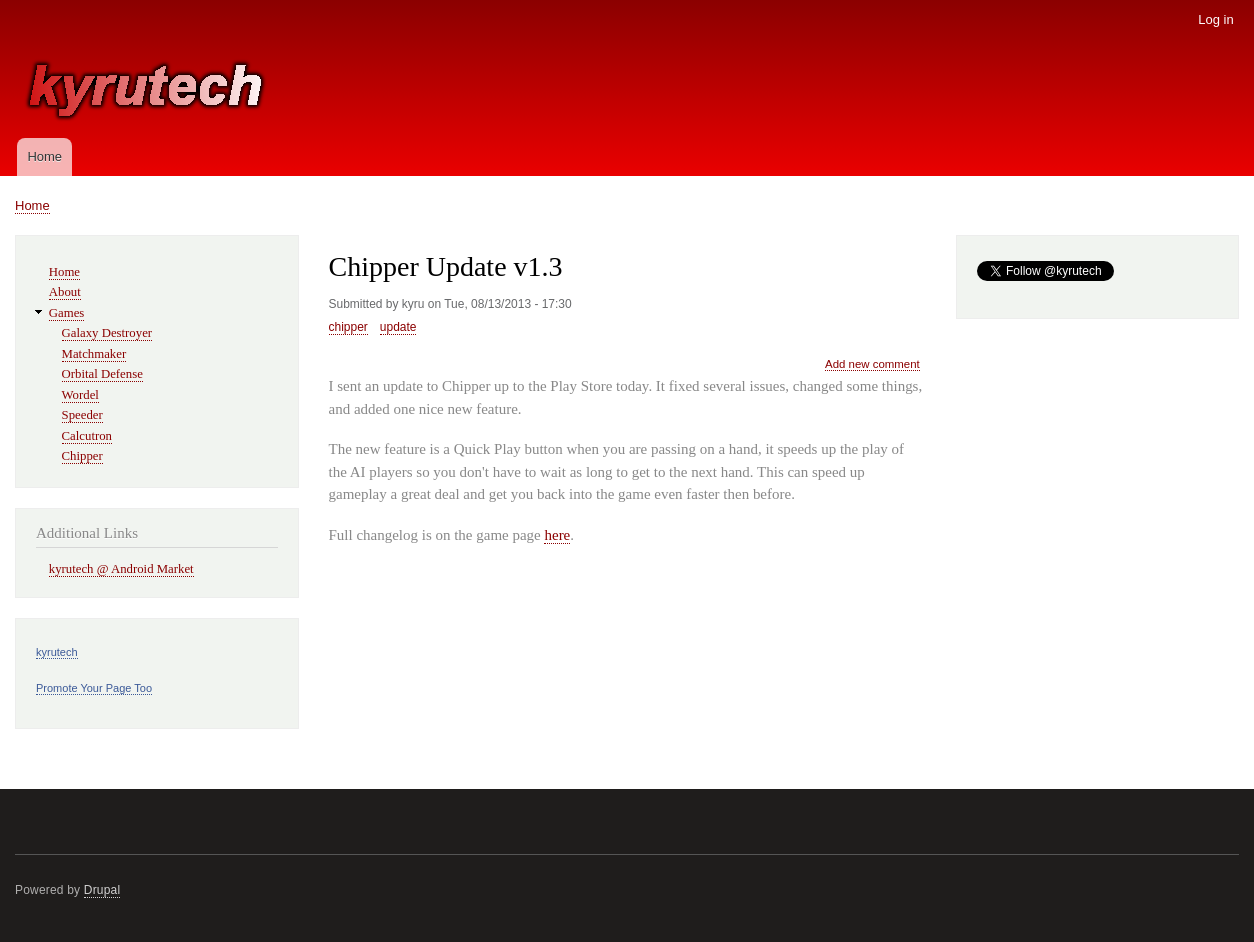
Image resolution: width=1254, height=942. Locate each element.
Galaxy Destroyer (107, 333)
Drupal (102, 890)
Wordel (80, 395)
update (398, 327)
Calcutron (87, 436)
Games (67, 313)
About (65, 292)
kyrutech (57, 652)
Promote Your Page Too (94, 688)
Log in (1215, 19)
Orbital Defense (102, 374)
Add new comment (872, 364)
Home (44, 156)
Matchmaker (94, 354)
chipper (348, 327)
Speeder (82, 415)
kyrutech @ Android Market (121, 569)
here (557, 535)
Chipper (82, 456)
